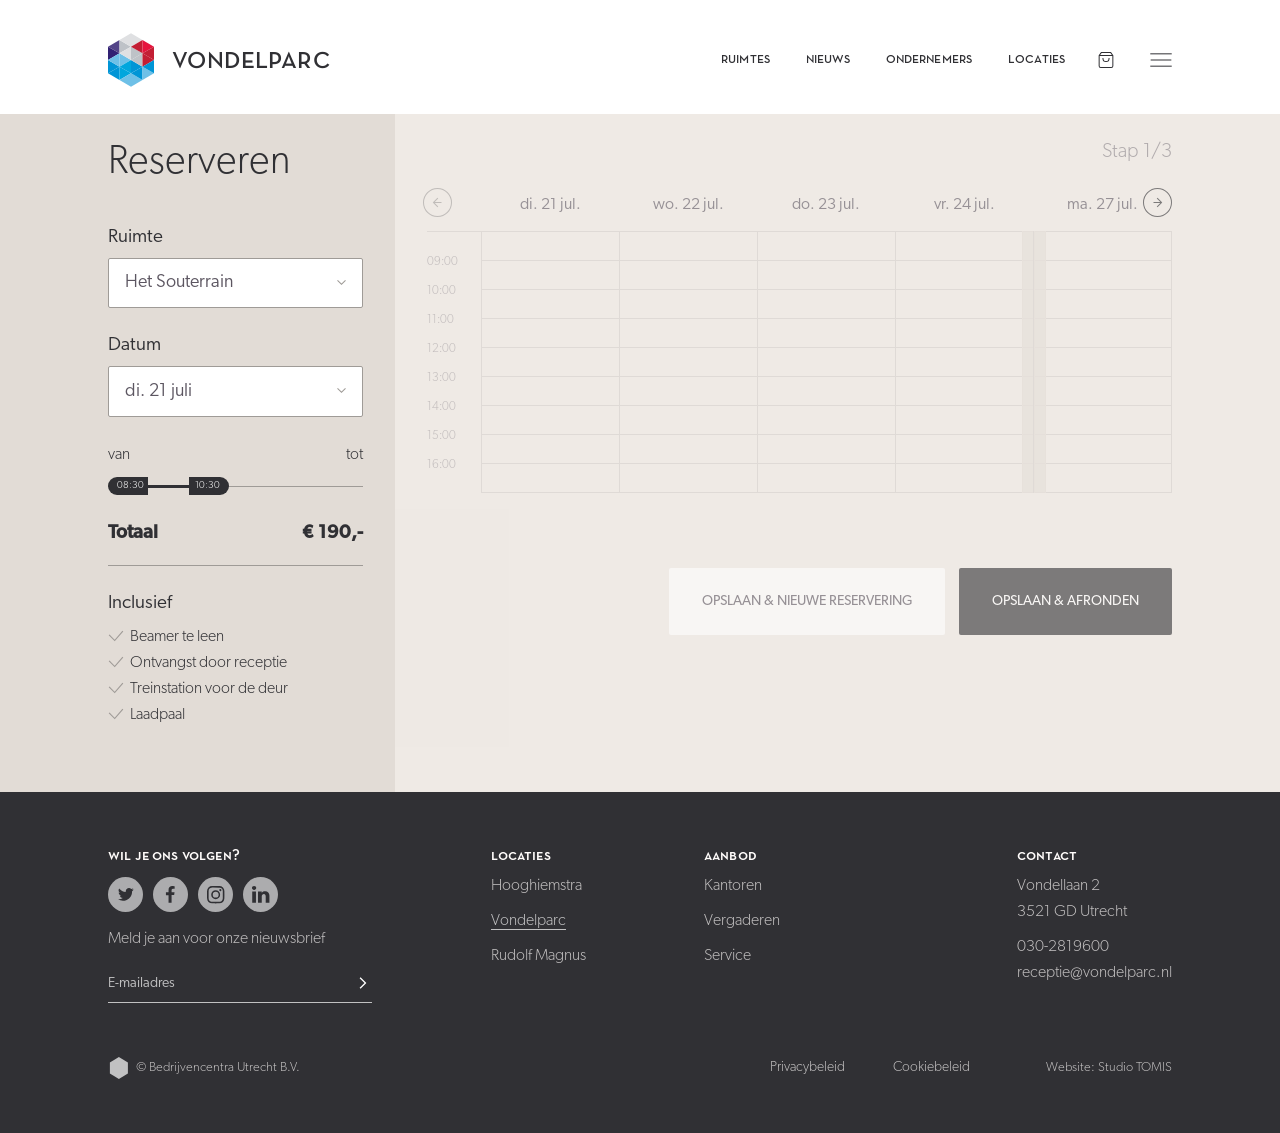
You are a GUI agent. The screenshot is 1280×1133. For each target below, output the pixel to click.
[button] (235, 283)
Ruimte (135, 237)
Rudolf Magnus (538, 956)
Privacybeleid (807, 1067)
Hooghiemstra (536, 886)
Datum (134, 345)
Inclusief (140, 603)
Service (727, 956)
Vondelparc (528, 921)
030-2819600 (1063, 947)
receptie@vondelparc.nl (1094, 973)
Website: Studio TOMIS (1109, 1067)
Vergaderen (742, 921)
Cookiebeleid (931, 1067)
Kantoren (733, 886)
